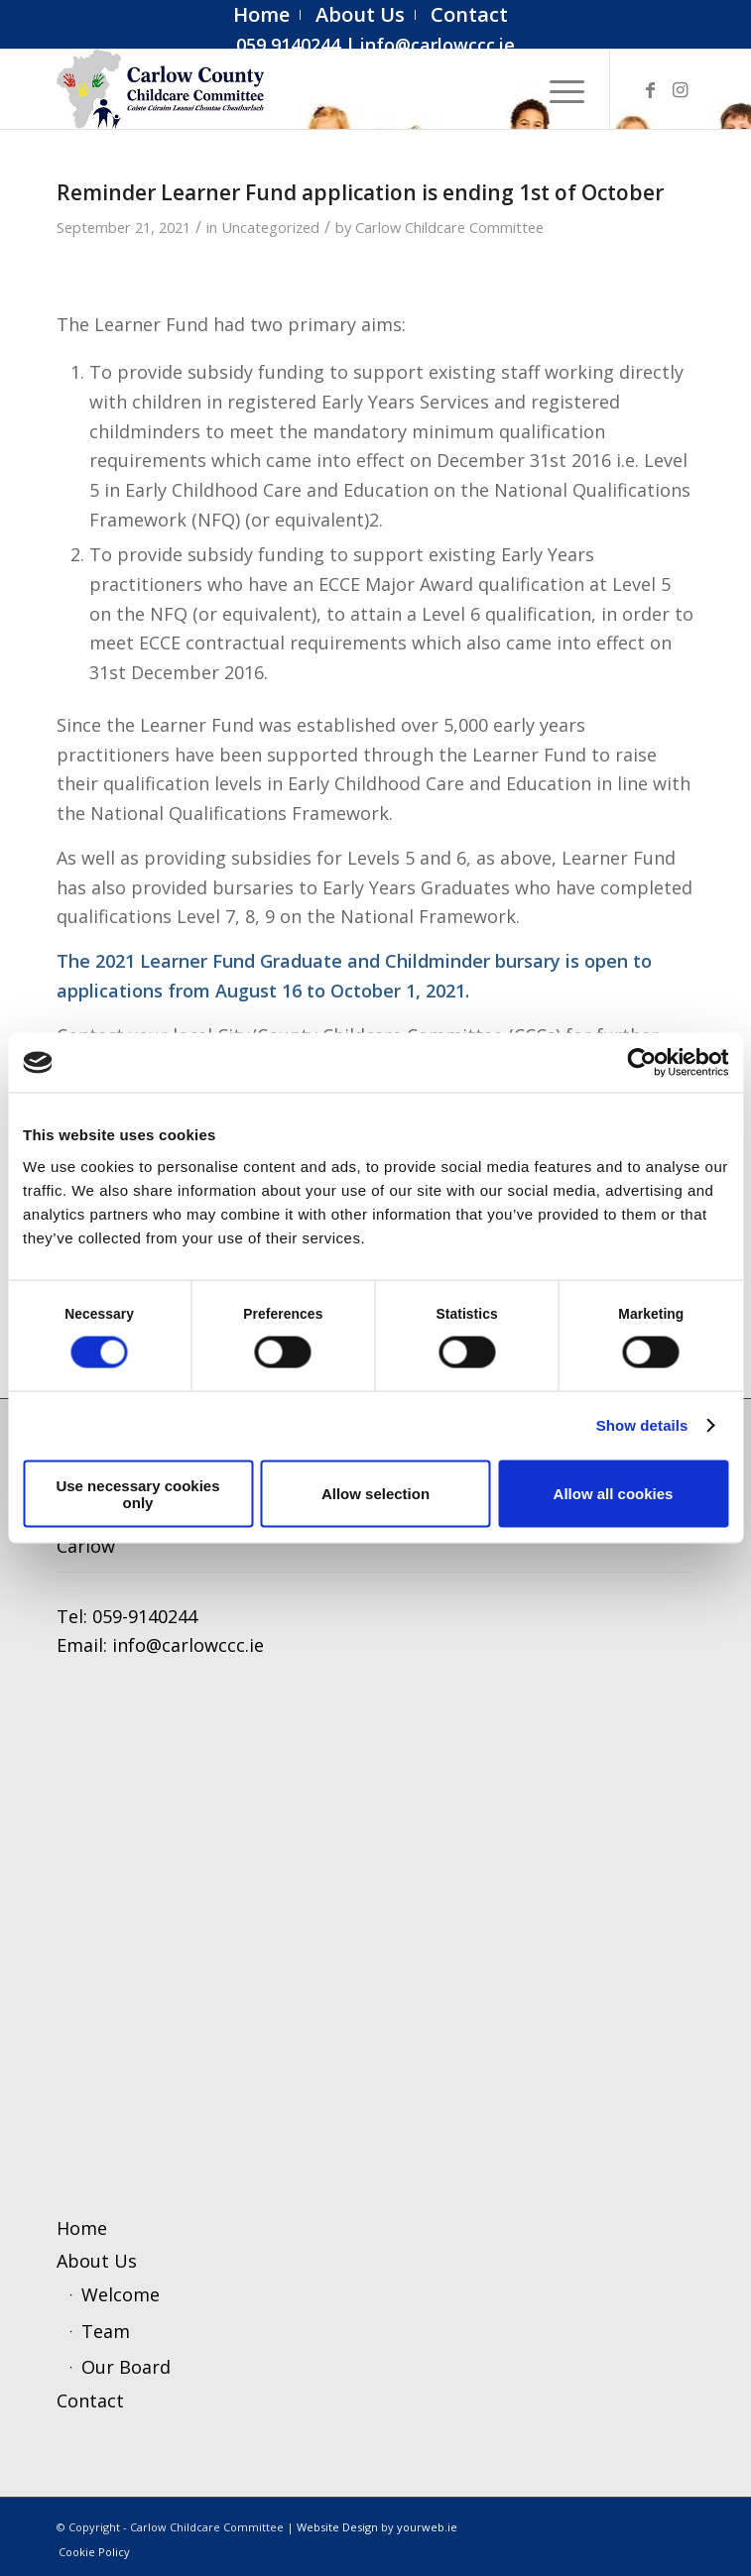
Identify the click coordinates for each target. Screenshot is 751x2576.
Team (105, 2331)
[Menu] (557, 89)
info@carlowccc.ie (437, 45)
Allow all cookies (614, 1493)
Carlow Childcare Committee (449, 227)
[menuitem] (262, 15)
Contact (90, 2400)
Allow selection (375, 1493)
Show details (642, 1425)
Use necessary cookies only (137, 1493)
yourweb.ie (427, 2526)
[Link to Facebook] (650, 89)
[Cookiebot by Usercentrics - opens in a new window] (641, 1063)
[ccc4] (312, 89)
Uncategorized (270, 227)
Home (82, 2228)
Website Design (337, 2526)
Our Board (126, 2367)
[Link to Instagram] (679, 89)
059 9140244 (288, 45)
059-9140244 (144, 1616)
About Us (97, 2261)
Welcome (120, 2294)
